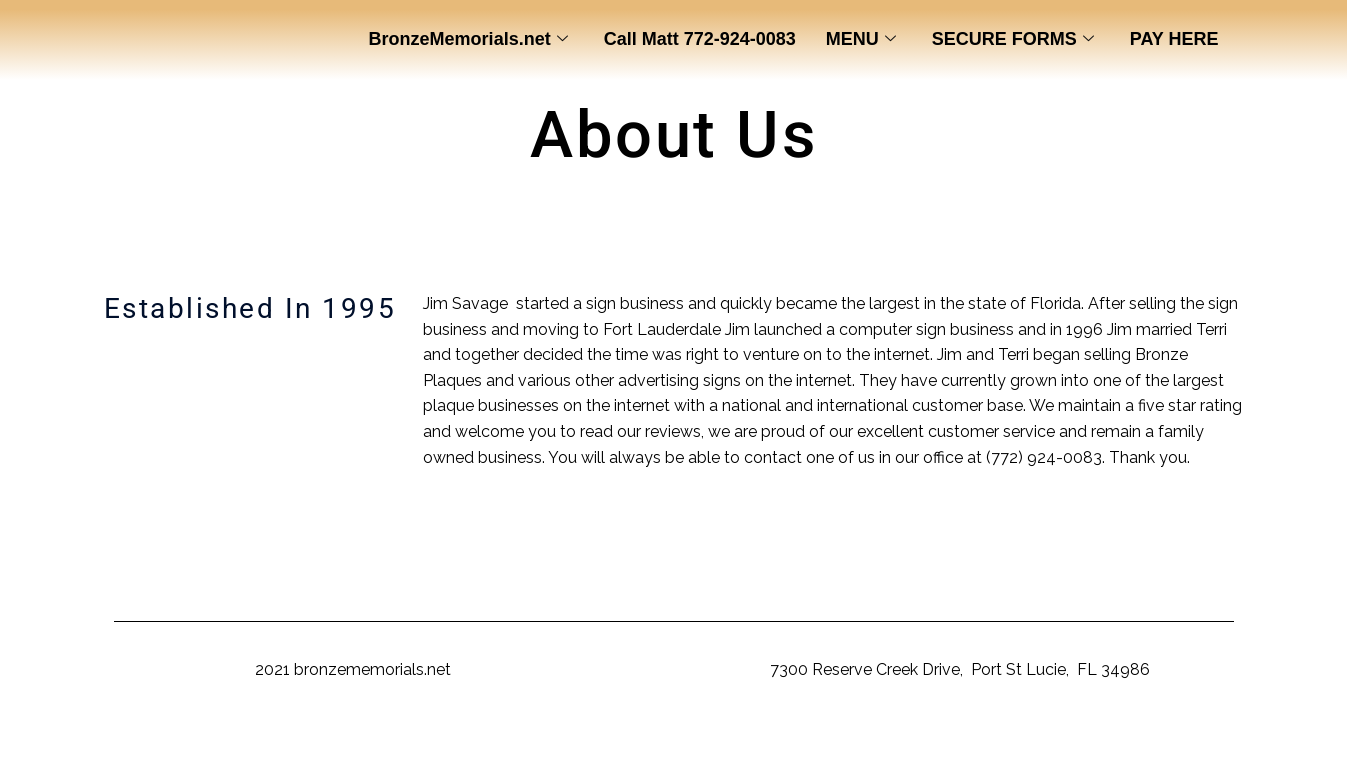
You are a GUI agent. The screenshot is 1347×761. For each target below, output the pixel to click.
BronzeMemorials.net (468, 40)
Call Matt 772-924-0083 (700, 39)
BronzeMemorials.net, (686, 669)
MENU (861, 40)
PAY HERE (1174, 39)
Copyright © (207, 669)
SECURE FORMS (1013, 40)
